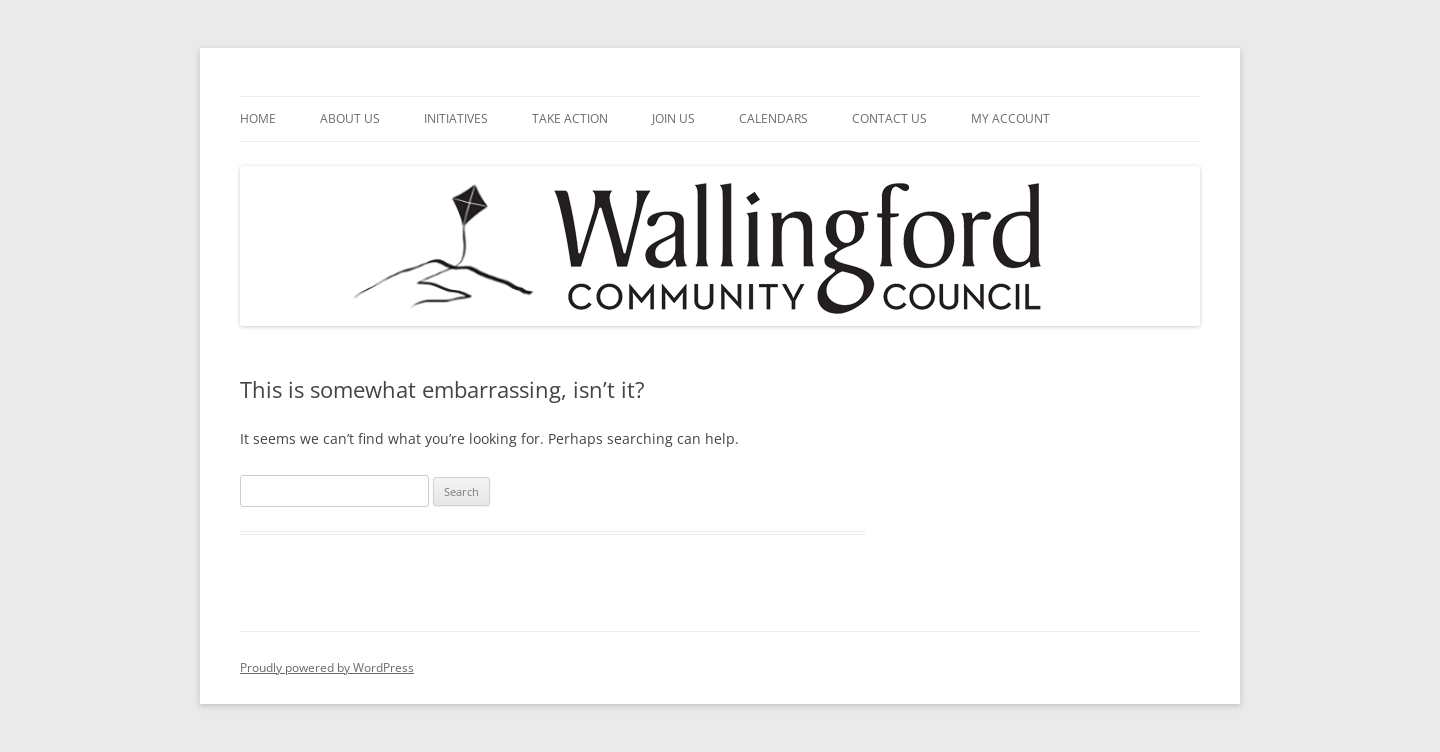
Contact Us (889, 118)
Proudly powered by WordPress (327, 667)
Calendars (773, 118)
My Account (1010, 118)
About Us (350, 118)
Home (258, 118)
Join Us (673, 118)
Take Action (570, 118)
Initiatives (456, 118)
